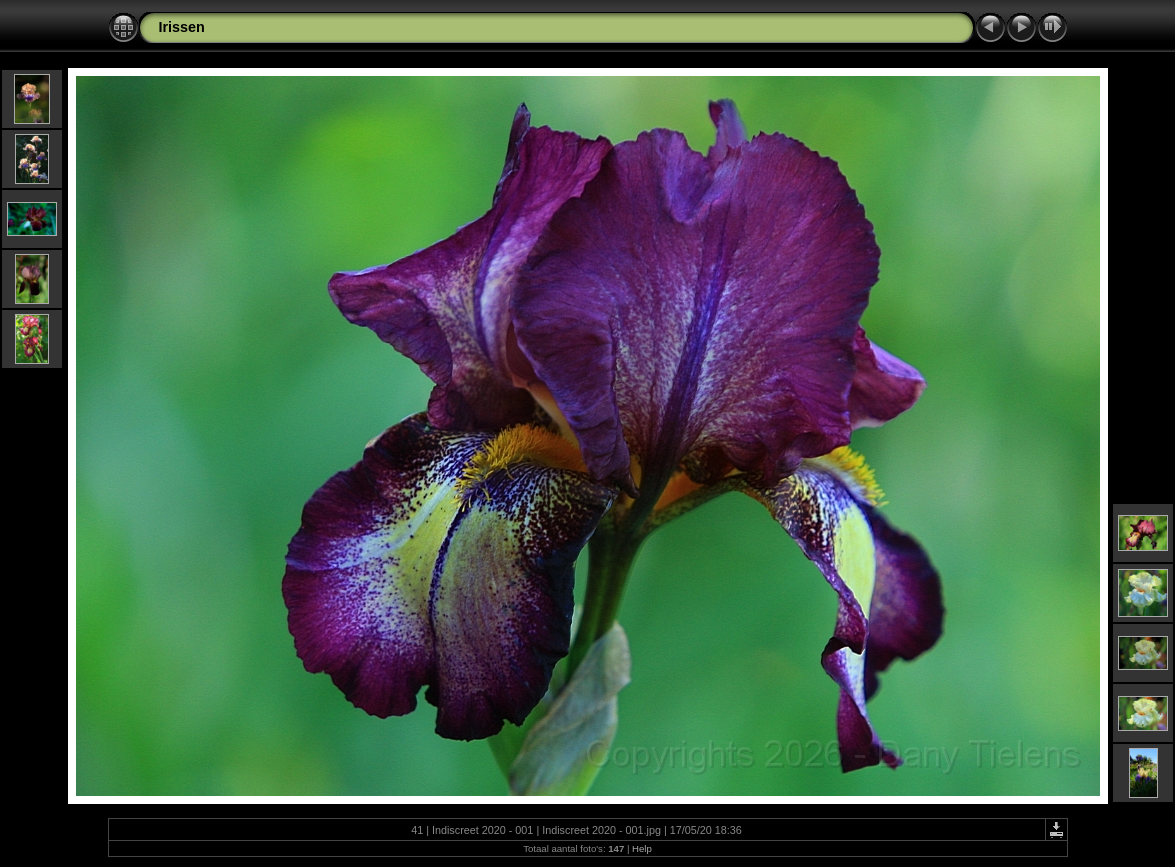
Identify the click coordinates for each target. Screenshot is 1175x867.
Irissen (182, 27)
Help (642, 848)
